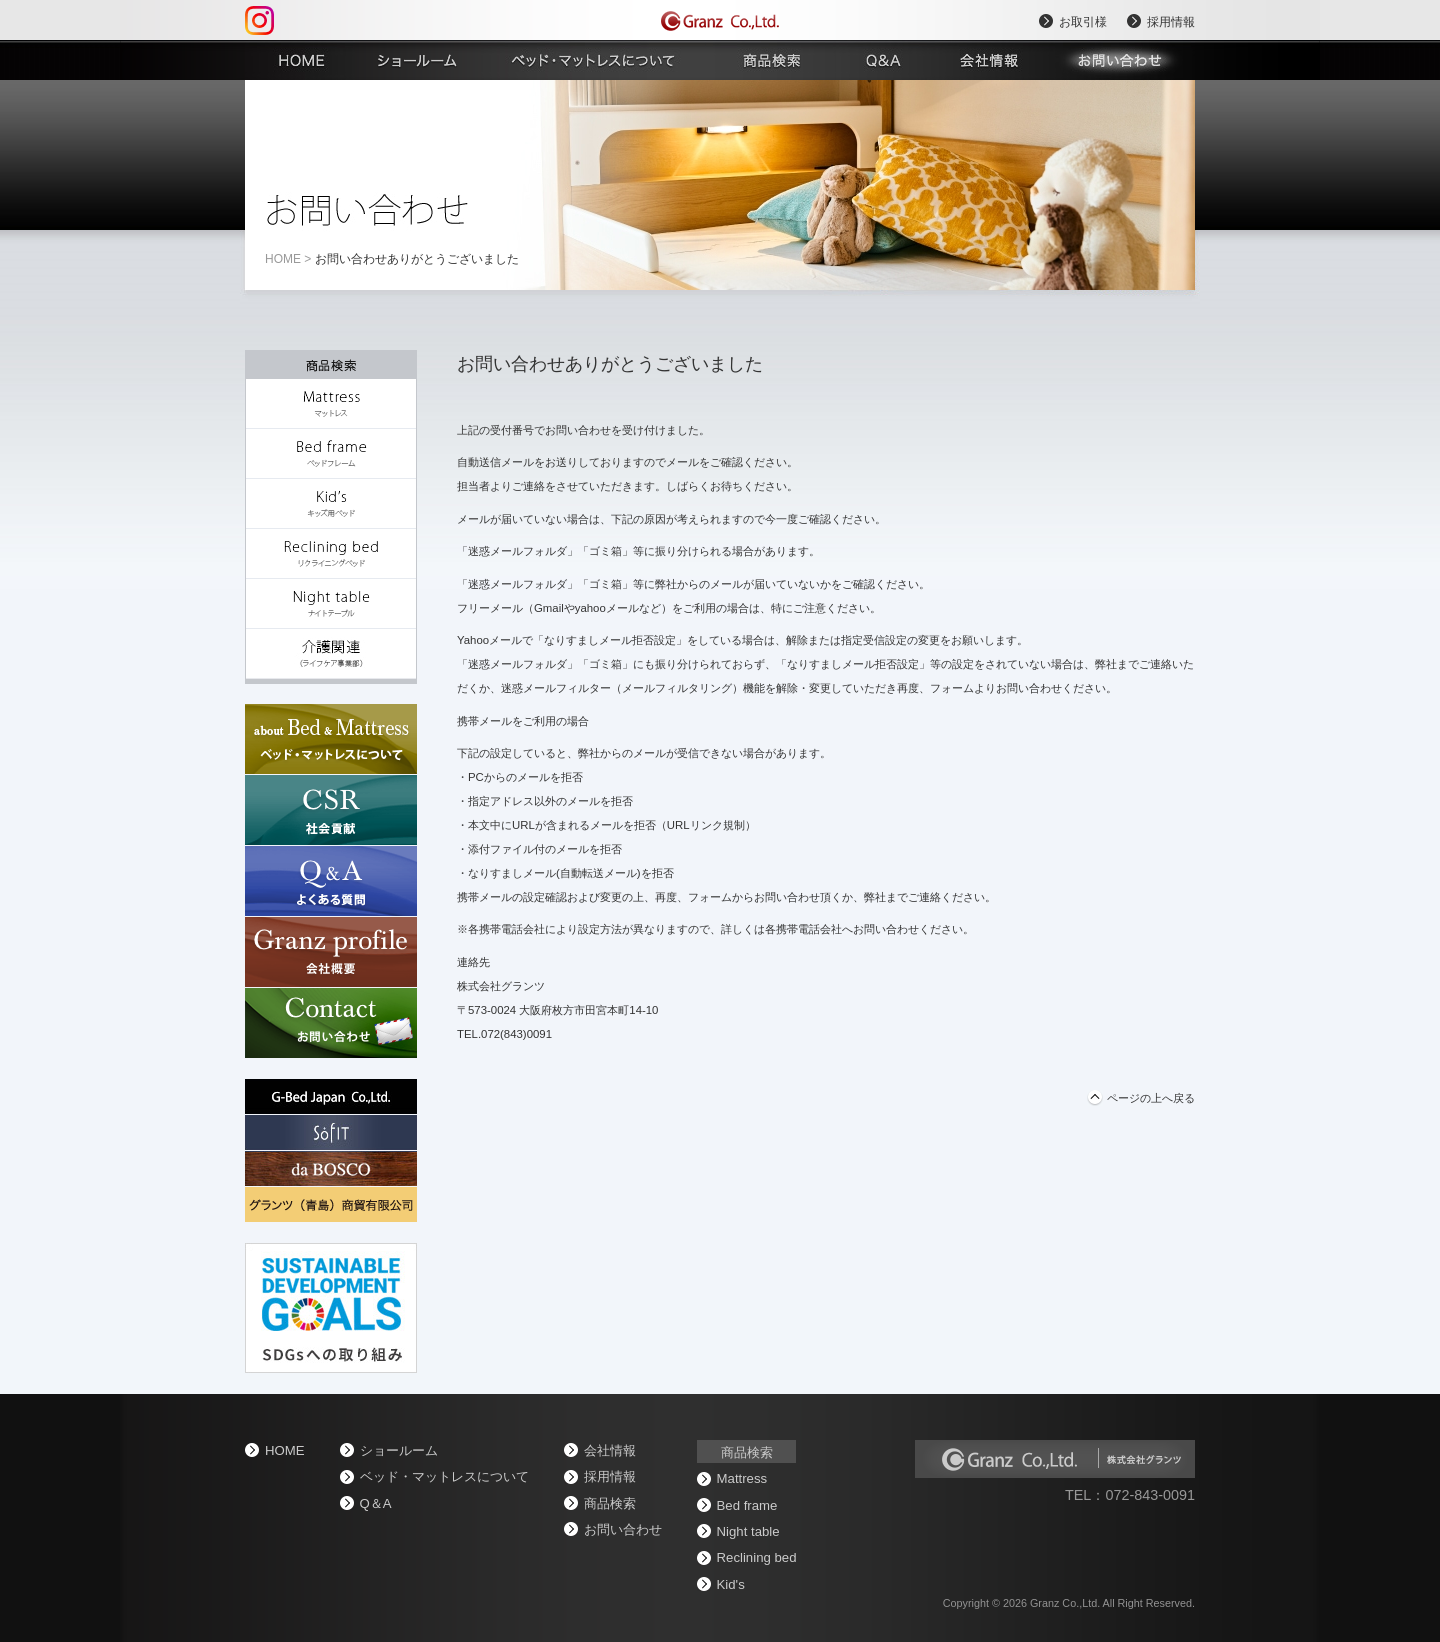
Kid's (731, 1584)
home (283, 259)
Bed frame (747, 1505)
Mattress (742, 1478)
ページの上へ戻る (1151, 1098)
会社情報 (610, 1450)
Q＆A (376, 1503)
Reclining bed (757, 1557)
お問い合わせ (623, 1529)
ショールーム (399, 1450)
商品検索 (610, 1503)
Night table (748, 1531)
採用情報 (1171, 22)
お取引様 (1083, 22)
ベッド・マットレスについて (444, 1476)
